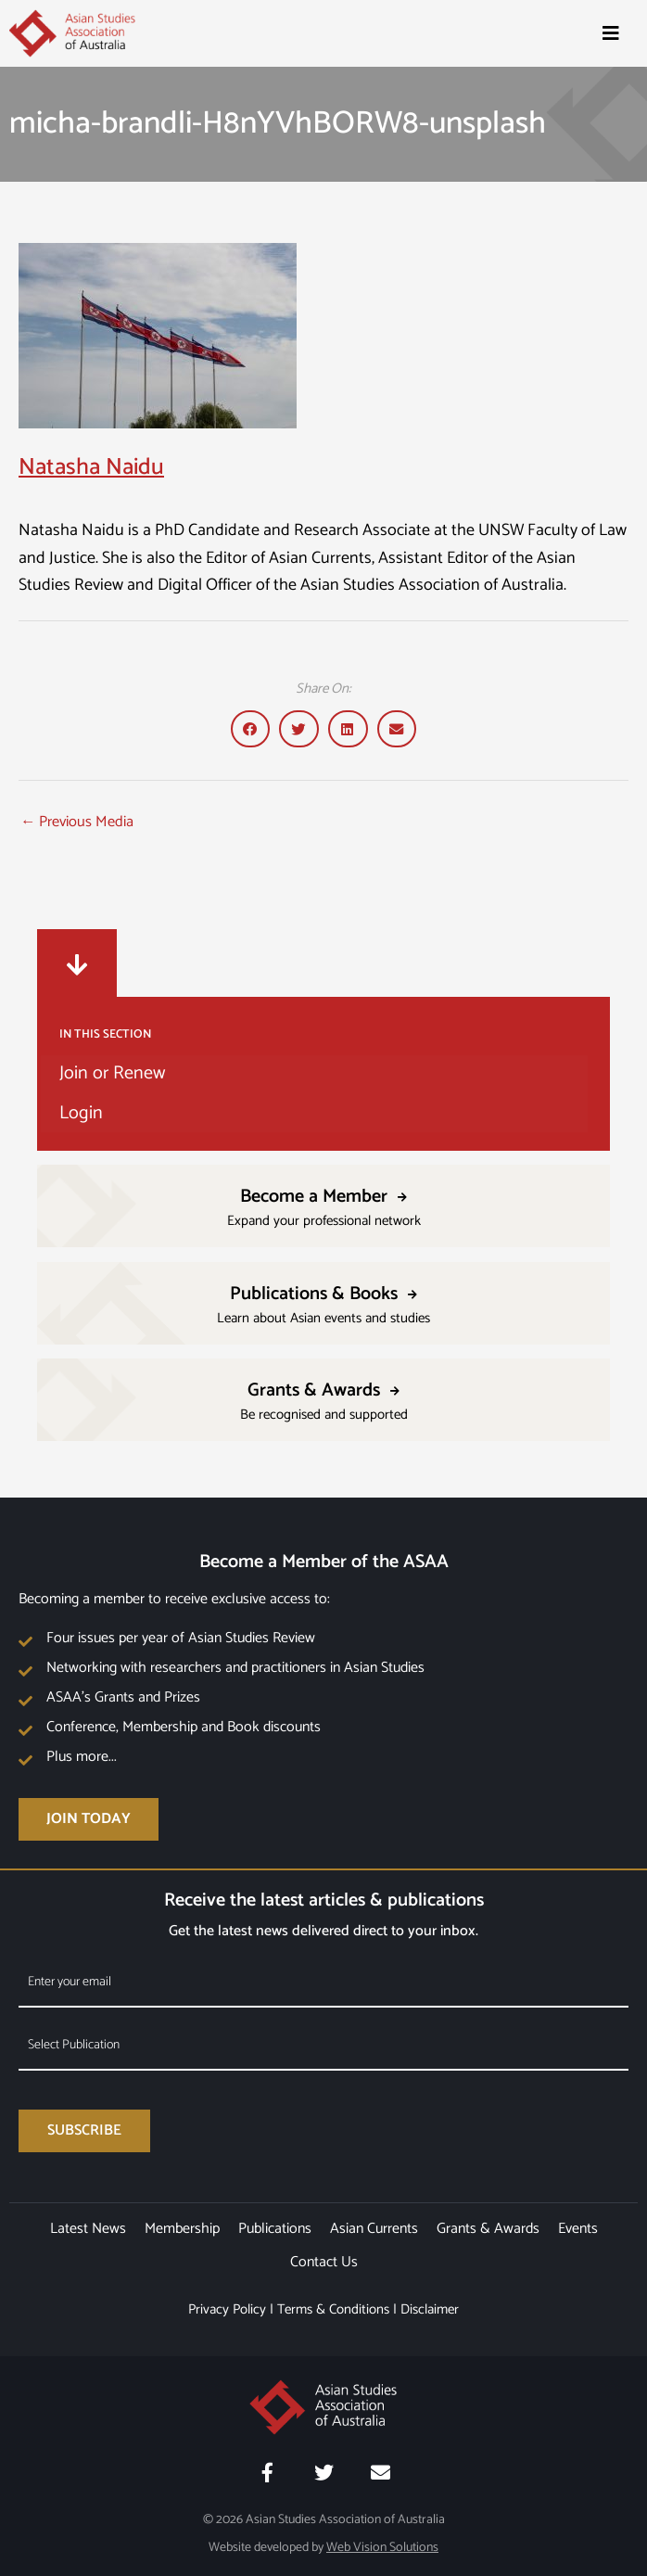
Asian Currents (374, 2228)
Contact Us (324, 2262)
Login (81, 1113)
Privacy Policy (227, 2309)
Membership (182, 2228)
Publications (274, 2228)
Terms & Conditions (333, 2309)
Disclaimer (429, 2309)
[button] (251, 729)
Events (578, 2228)
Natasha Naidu (91, 467)
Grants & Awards (488, 2228)
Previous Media (76, 822)
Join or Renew (112, 1073)
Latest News (88, 2228)
